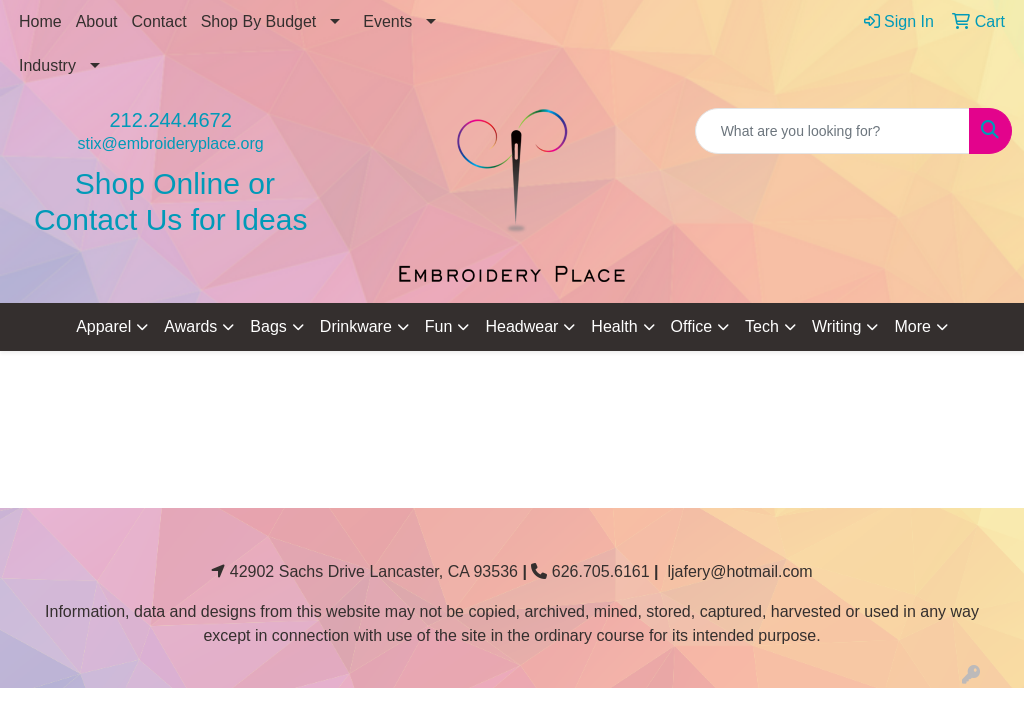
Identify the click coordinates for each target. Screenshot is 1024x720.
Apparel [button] (103, 326)
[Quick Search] (832, 131)
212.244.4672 (170, 120)
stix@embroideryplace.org (171, 143)
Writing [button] (837, 326)
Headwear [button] (521, 326)
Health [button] (614, 326)
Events (387, 21)
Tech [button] (762, 326)
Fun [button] (439, 326)
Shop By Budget (259, 21)
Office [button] (692, 326)
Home (40, 21)
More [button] (912, 326)
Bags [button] (268, 326)
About (97, 21)
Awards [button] (190, 326)
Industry (47, 65)
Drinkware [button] (356, 326)
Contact (159, 21)
